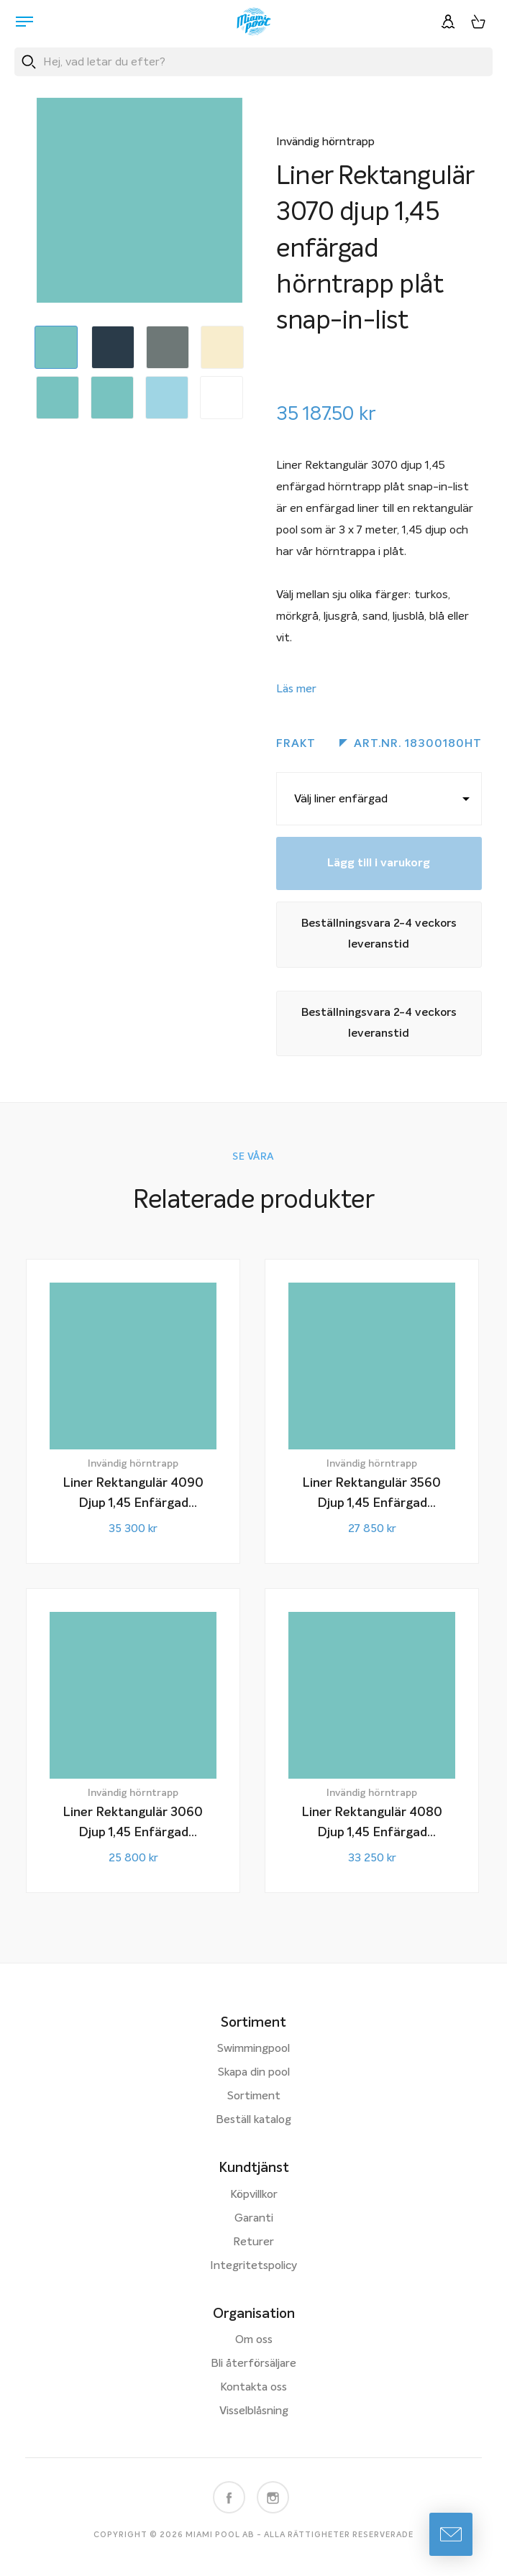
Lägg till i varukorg (378, 863)
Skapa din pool (254, 2072)
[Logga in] (448, 21)
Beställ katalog (253, 2120)
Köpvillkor (254, 2195)
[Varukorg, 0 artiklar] (478, 21)
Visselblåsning (253, 2411)
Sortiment (253, 2096)
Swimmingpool (253, 2049)
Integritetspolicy (253, 2266)
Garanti (253, 2218)
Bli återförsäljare (253, 2364)
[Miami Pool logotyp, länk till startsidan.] (253, 21)
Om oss (254, 2340)
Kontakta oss (253, 2387)
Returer (253, 2242)
